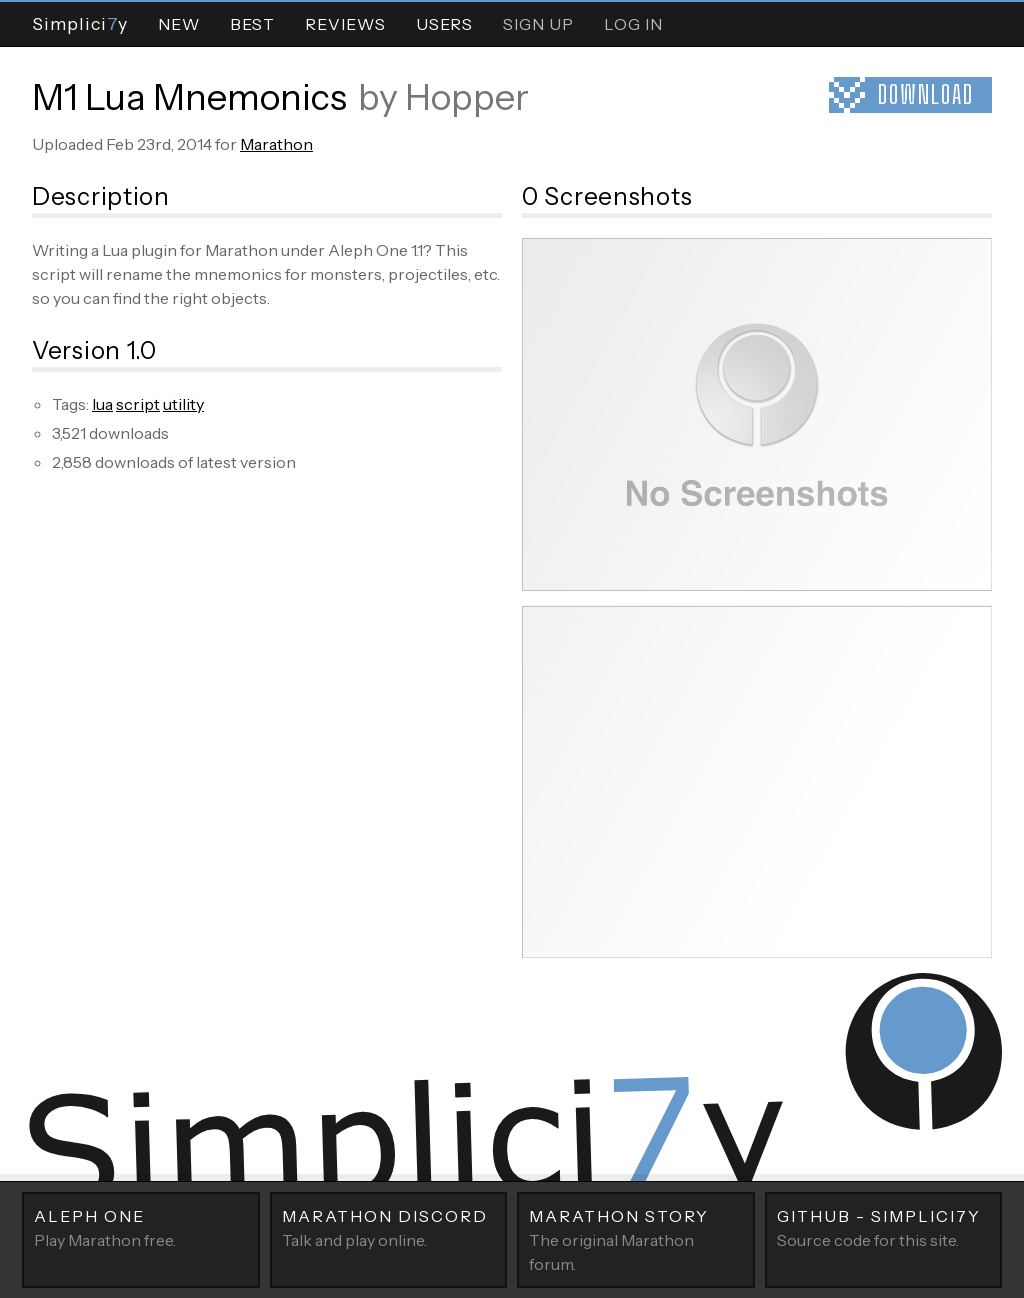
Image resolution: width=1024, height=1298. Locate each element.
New (179, 24)
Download (926, 94)
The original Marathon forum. (636, 1239)
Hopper (467, 97)
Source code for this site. (884, 1227)
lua (102, 404)
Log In (633, 24)
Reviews (345, 24)
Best (252, 24)
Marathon (276, 144)
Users (444, 24)
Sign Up (538, 24)
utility (183, 404)
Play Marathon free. (141, 1227)
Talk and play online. (389, 1227)
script (138, 404)
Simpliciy (80, 23)
